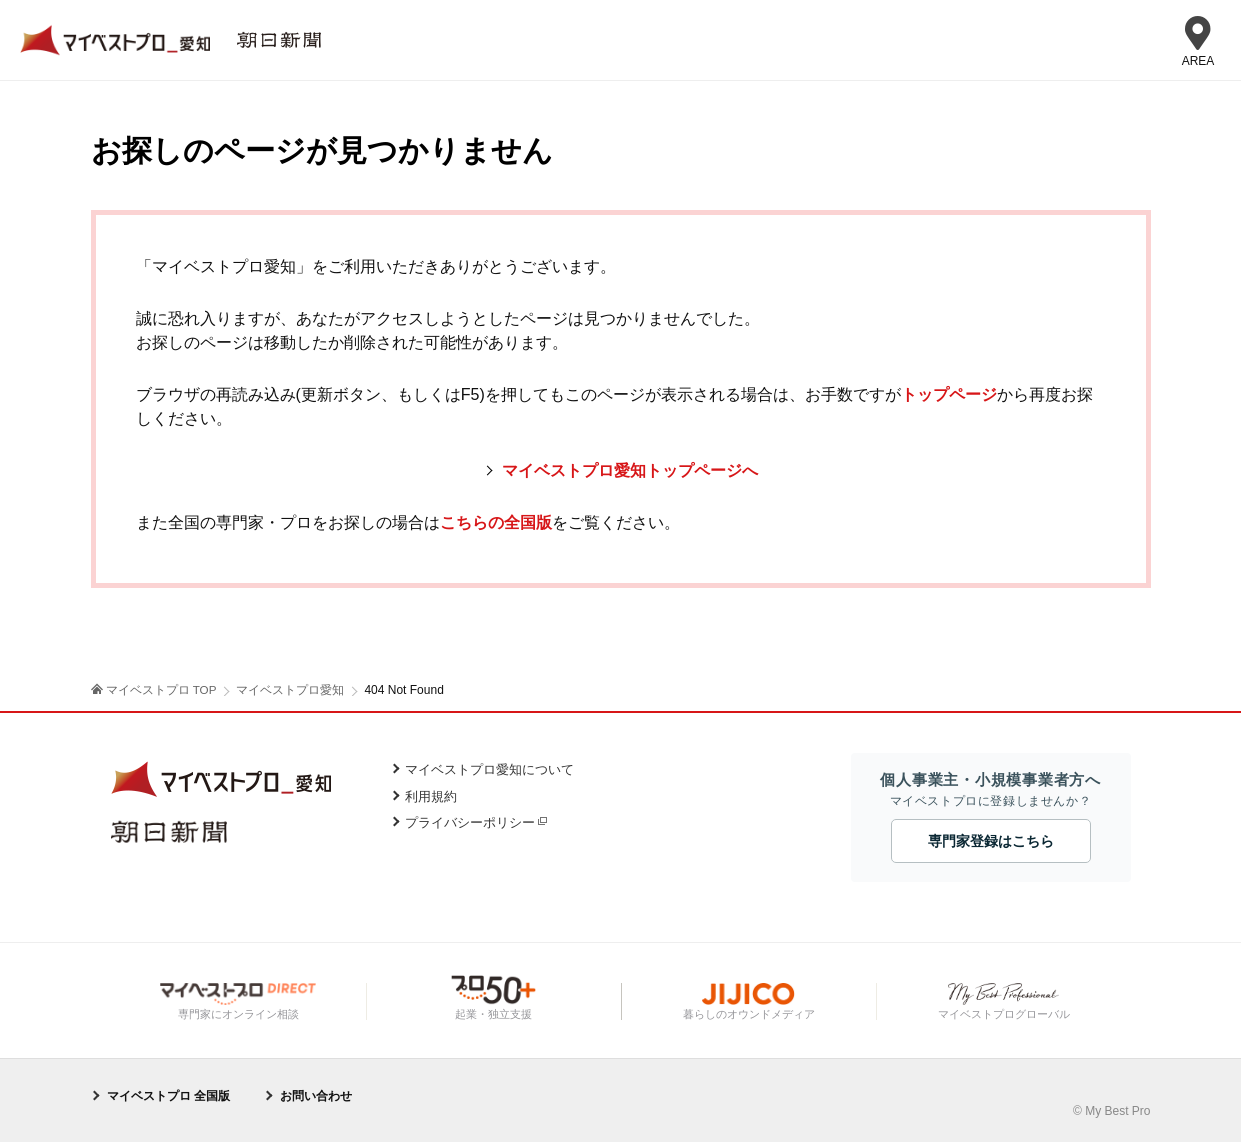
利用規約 (431, 796)
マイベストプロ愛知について (489, 769)
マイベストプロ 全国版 (168, 1096)
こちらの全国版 (496, 522)
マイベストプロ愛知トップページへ (630, 470)
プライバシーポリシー (470, 822)
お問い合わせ (316, 1096)
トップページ (949, 394)
